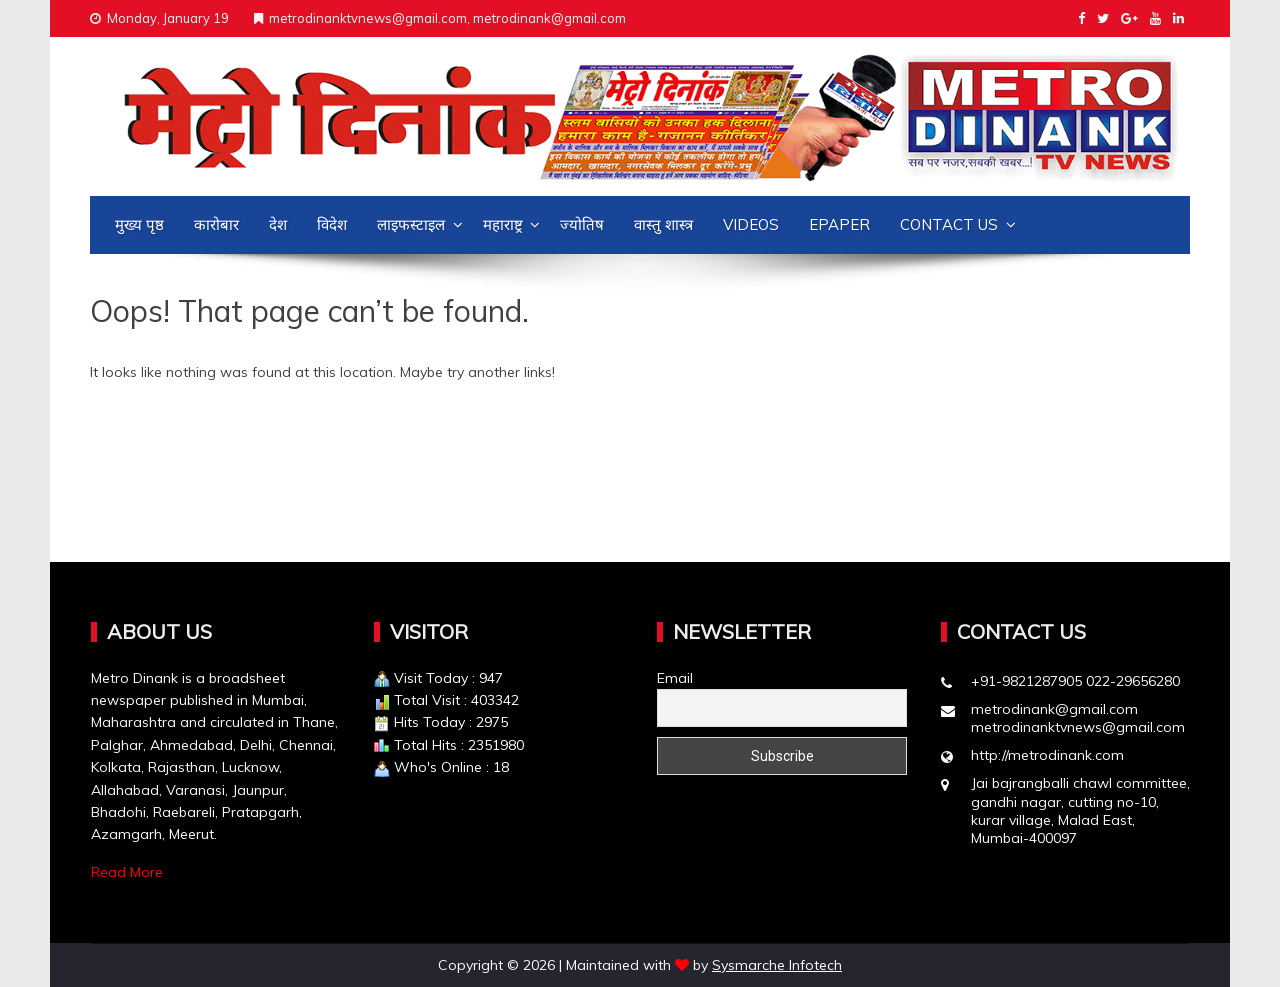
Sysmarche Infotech (777, 965)
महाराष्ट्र (503, 224)
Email (675, 678)
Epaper (839, 224)
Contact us (949, 224)
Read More (127, 872)
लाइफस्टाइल (411, 224)
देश (278, 224)
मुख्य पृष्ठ (139, 224)
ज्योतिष (582, 224)
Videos (751, 224)
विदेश (332, 224)
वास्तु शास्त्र (663, 224)
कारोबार (216, 224)
